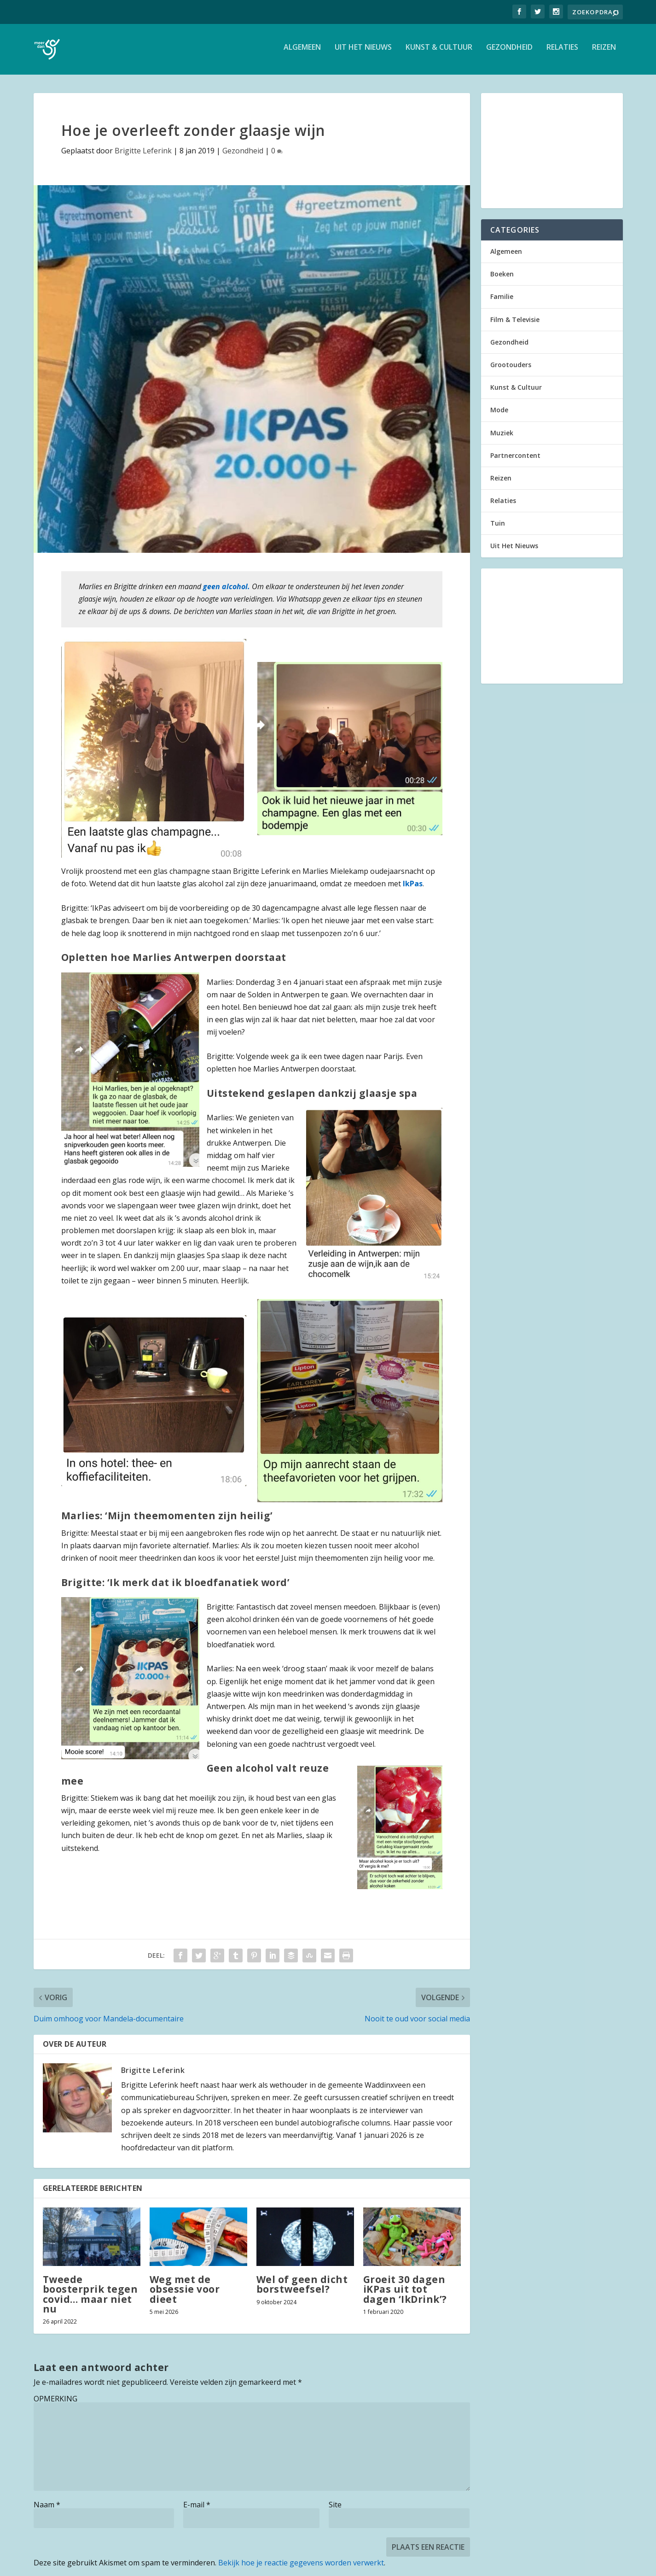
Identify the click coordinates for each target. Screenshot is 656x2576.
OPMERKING (55, 2403)
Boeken (502, 278)
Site (335, 2509)
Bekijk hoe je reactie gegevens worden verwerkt (301, 2567)
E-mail (196, 2509)
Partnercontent (515, 460)
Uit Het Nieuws (363, 52)
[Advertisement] (552, 155)
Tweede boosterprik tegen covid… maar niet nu (90, 2298)
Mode (499, 414)
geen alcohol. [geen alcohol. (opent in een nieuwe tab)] (227, 591)
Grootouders (510, 369)
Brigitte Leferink (143, 155)
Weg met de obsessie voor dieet (185, 2293)
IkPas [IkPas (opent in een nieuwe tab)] (413, 888)
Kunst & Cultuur (439, 52)
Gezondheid (509, 52)
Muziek (501, 437)
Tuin (497, 527)
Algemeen (302, 52)
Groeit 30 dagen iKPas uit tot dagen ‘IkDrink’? (405, 2293)
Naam (47, 2509)
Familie (501, 301)
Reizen (604, 52)
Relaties (562, 52)
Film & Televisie (515, 324)
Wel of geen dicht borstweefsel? (302, 2288)
